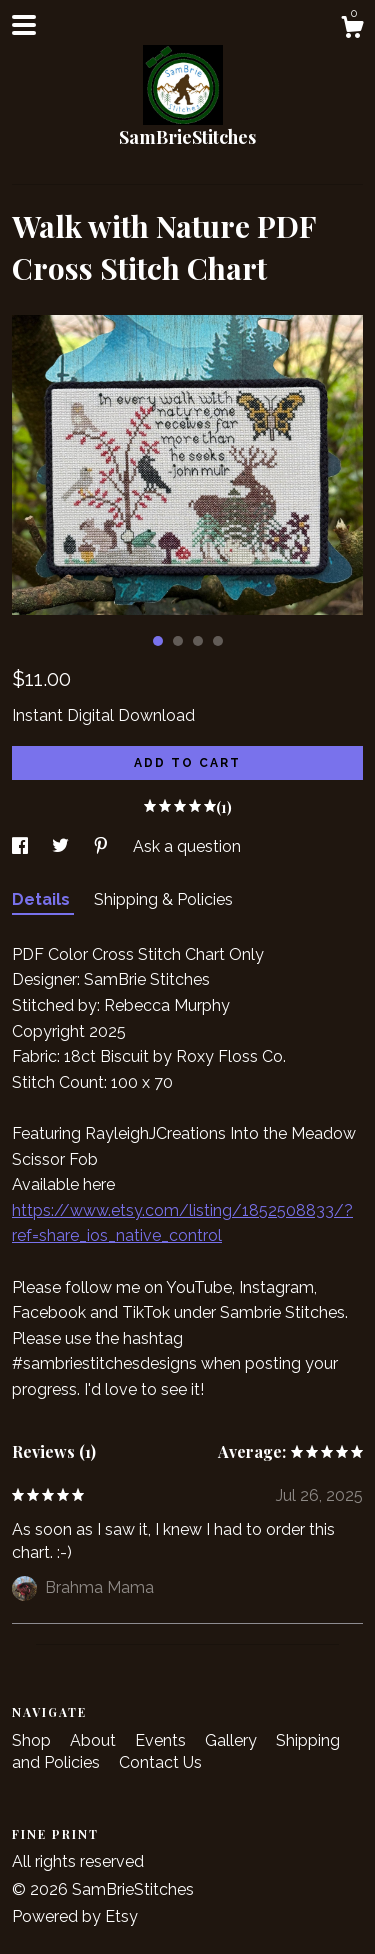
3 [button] (198, 641)
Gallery (233, 1740)
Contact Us (160, 1762)
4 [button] (218, 641)
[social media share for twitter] (62, 846)
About (95, 1740)
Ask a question (187, 846)
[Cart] (352, 30)
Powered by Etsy (75, 1916)
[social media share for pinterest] (103, 846)
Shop (33, 1740)
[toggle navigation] (24, 25)
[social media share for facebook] (22, 846)
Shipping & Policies (163, 899)
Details (43, 899)
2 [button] (178, 641)
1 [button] (158, 641)
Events (162, 1740)
